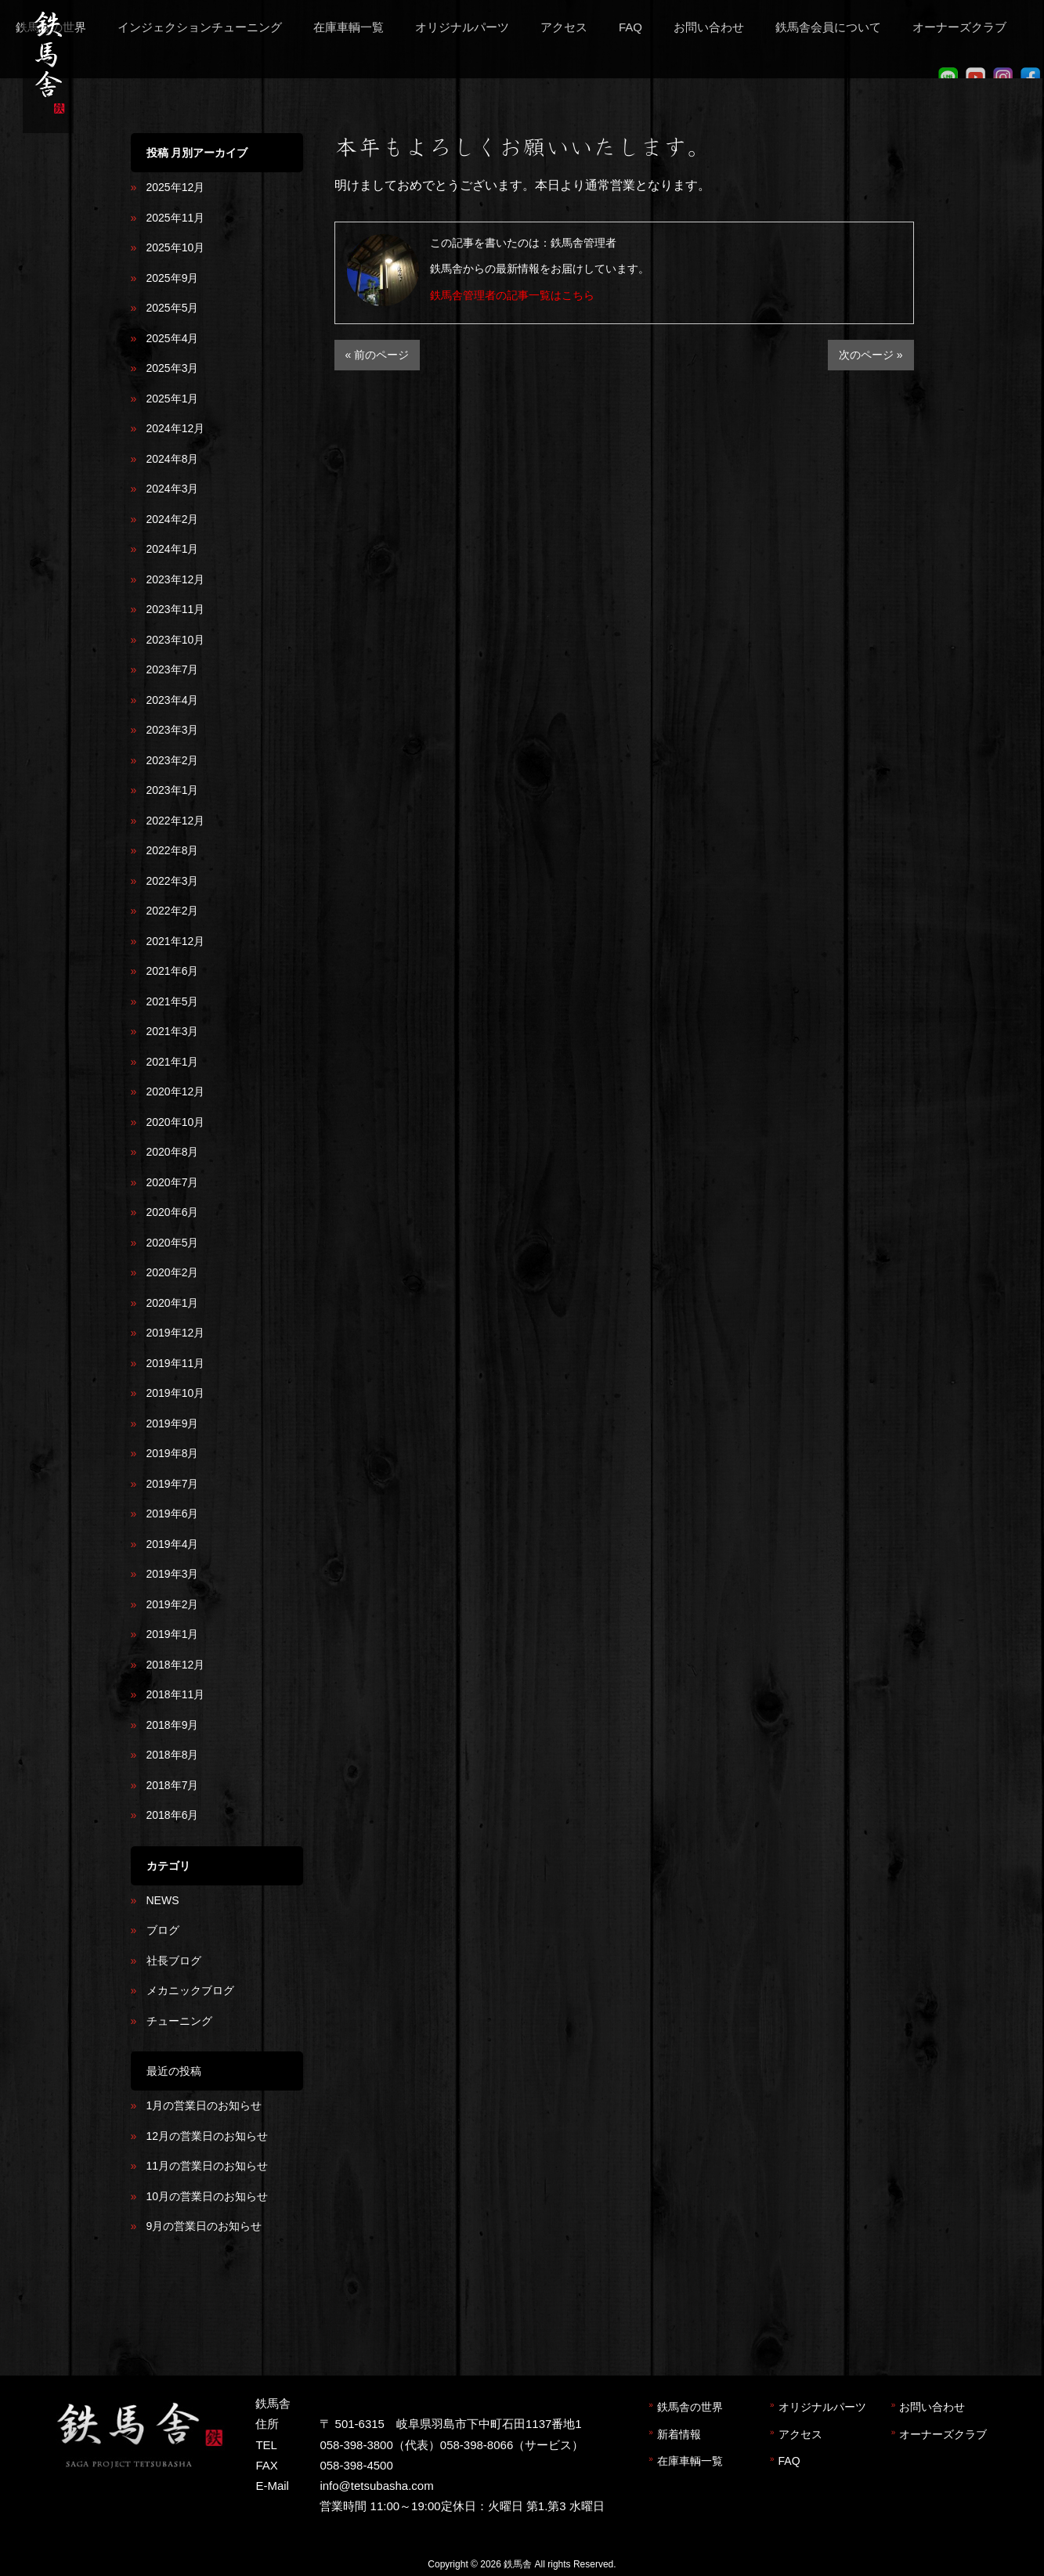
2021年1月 (172, 1061)
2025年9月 (172, 278)
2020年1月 (172, 1303)
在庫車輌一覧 (690, 2461)
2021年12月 (175, 941)
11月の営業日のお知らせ (207, 2165)
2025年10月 (175, 247)
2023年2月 (172, 760)
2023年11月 (175, 609)
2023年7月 (172, 669)
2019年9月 (172, 1423)
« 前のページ (377, 354)
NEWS (162, 1900)
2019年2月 (172, 1604)
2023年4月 (172, 700)
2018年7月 (172, 1785)
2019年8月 (172, 1453)
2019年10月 (175, 1393)
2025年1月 (172, 398)
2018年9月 (172, 1725)
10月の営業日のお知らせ (207, 2196)
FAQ (789, 2461)
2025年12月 (175, 187)
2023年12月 (175, 579)
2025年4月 (172, 338)
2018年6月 (172, 1815)
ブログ (162, 1930)
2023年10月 (175, 639)
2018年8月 (172, 1754)
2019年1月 (172, 1634)
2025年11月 (175, 217)
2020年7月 (172, 1182)
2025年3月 (172, 368)
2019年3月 (172, 1574)
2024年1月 (172, 549)
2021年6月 (172, 971)
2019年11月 (175, 1363)
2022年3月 (172, 881)
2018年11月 (175, 1694)
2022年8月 (172, 850)
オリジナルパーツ (822, 2407)
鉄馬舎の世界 (690, 2407)
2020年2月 (172, 1272)
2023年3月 (172, 729)
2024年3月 (172, 488)
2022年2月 (172, 910)
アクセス (800, 2434)
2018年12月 (175, 1664)
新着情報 (679, 2434)
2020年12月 (175, 1091)
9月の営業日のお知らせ (204, 2226)
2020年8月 (172, 1151)
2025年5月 (172, 307)
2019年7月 (172, 1483)
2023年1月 (172, 790)
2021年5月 (172, 1001)
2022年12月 (175, 820)
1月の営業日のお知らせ (204, 2105)
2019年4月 (172, 1544)
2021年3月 (172, 1031)
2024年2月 (172, 519)
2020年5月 (172, 1242)
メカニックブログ (190, 1990)
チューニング (179, 2021)
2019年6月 (172, 1513)
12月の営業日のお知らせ (207, 2136)
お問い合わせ (932, 2407)
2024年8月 (172, 459)
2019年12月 (175, 1332)
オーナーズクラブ (943, 2434)
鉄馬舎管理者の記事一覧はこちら (512, 295)
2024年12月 (175, 428)
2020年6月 (172, 1212)
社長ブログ (173, 1960)
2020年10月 (175, 1122)
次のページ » (871, 354)
